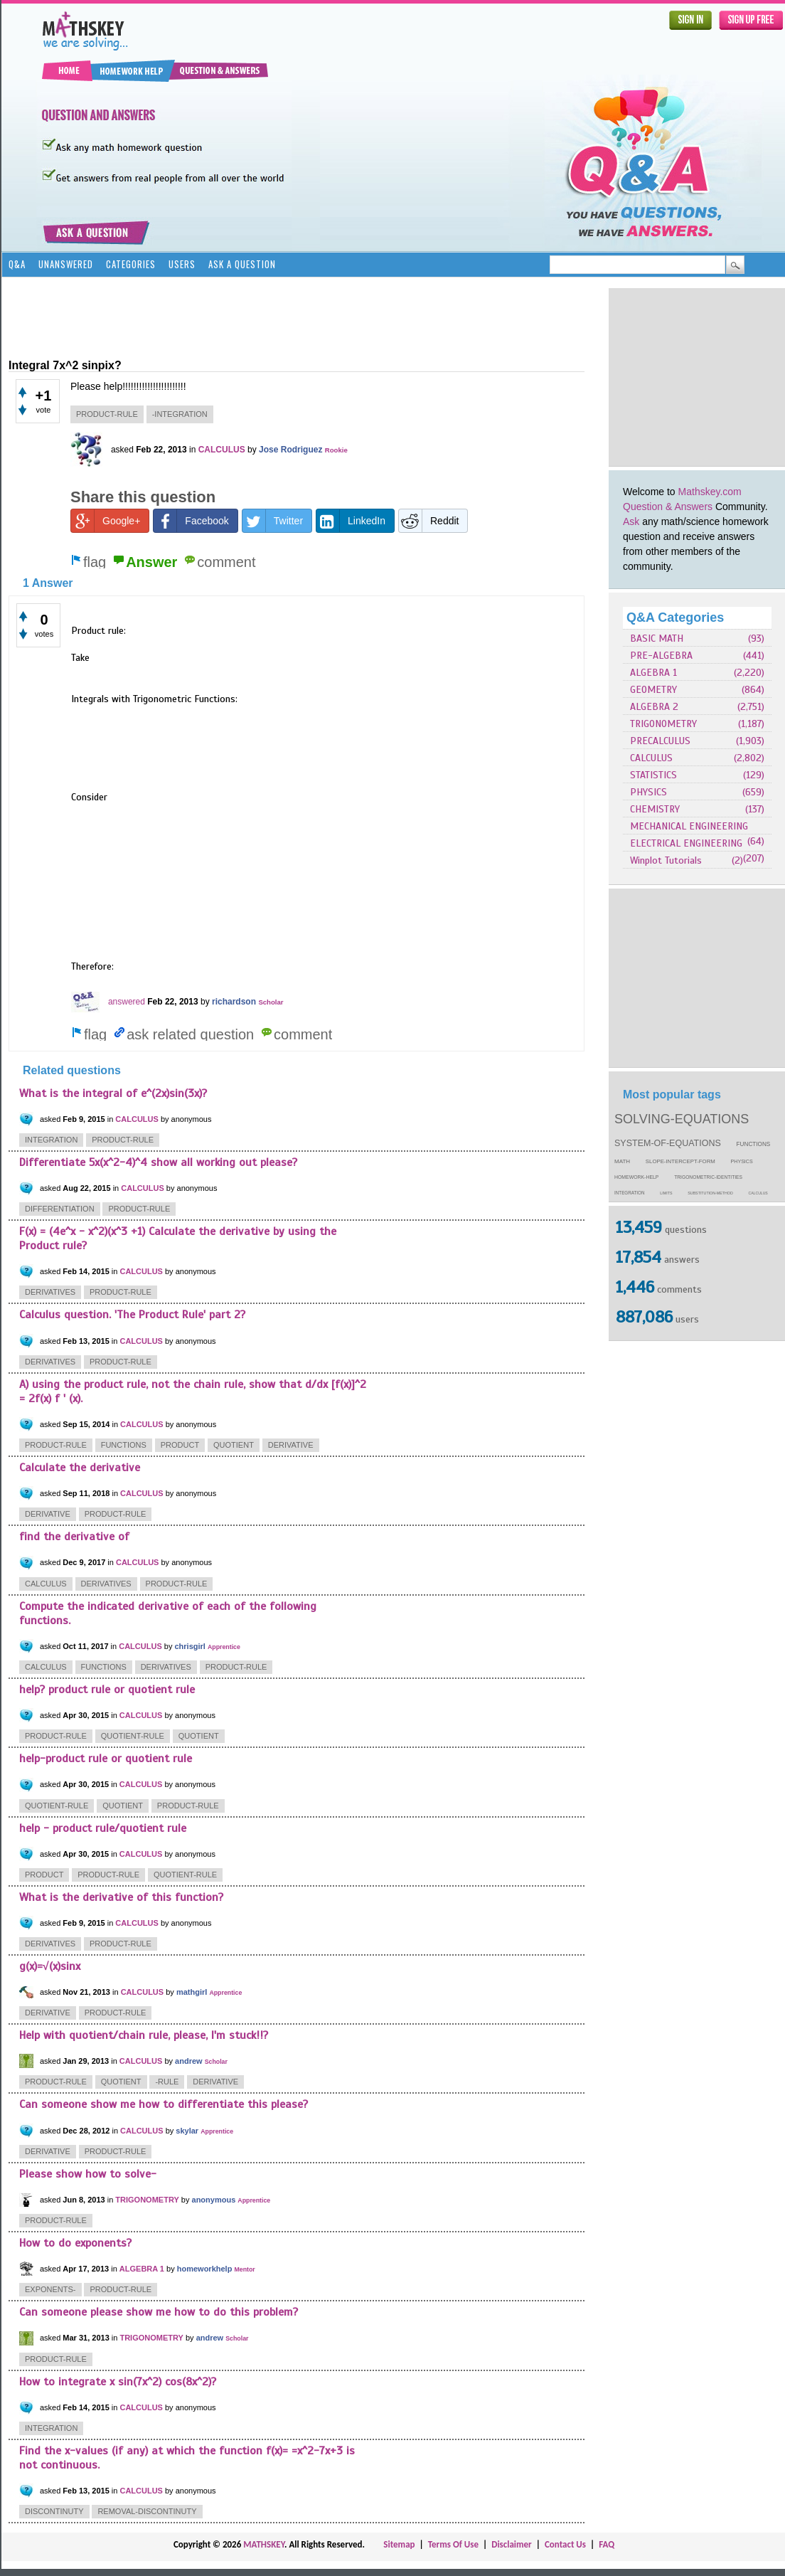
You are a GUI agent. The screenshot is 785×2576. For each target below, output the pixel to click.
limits (666, 1193)
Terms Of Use (453, 2544)
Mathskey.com (710, 491)
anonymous (214, 2199)
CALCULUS (651, 758)
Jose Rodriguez (290, 450)
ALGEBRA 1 (653, 673)
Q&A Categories (675, 617)
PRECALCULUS (660, 741)
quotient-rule (132, 1736)
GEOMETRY (653, 690)
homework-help (636, 1177)
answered (126, 1002)
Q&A (17, 264)
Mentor (244, 2269)
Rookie (336, 450)
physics (742, 1162)
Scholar (270, 1002)
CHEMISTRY (655, 809)
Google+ (105, 520)
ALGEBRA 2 (654, 707)
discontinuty (54, 2511)
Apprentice (224, 1646)
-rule (166, 2081)
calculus (758, 1193)
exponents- (50, 2289)
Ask (631, 521)
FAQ (606, 2544)
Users (182, 264)
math (622, 1161)
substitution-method (710, 1193)
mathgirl (191, 1992)
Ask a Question (242, 264)
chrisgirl (189, 1646)
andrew (189, 2061)
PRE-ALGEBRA (661, 656)
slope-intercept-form (680, 1161)
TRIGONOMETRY (663, 724)
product (180, 1445)
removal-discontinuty (146, 2511)
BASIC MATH (656, 638)
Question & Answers (667, 506)
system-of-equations (667, 1143)
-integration (180, 414)
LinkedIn (350, 520)
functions (754, 1144)
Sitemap (399, 2544)
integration (629, 1192)
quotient (233, 1445)
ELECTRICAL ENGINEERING (686, 843)
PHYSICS (648, 792)
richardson (234, 1002)
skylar (187, 2130)
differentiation (60, 1208)
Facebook (191, 520)
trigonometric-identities (708, 1177)
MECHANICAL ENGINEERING (689, 826)
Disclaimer (511, 2544)
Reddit (429, 520)
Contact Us (565, 2544)
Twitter (272, 520)
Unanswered (65, 264)
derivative (291, 1445)
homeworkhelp (205, 2268)
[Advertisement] (267, 317)
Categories (131, 264)
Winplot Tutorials (666, 860)
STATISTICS (653, 775)
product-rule (107, 414)
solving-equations (681, 1119)
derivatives (50, 1292)
